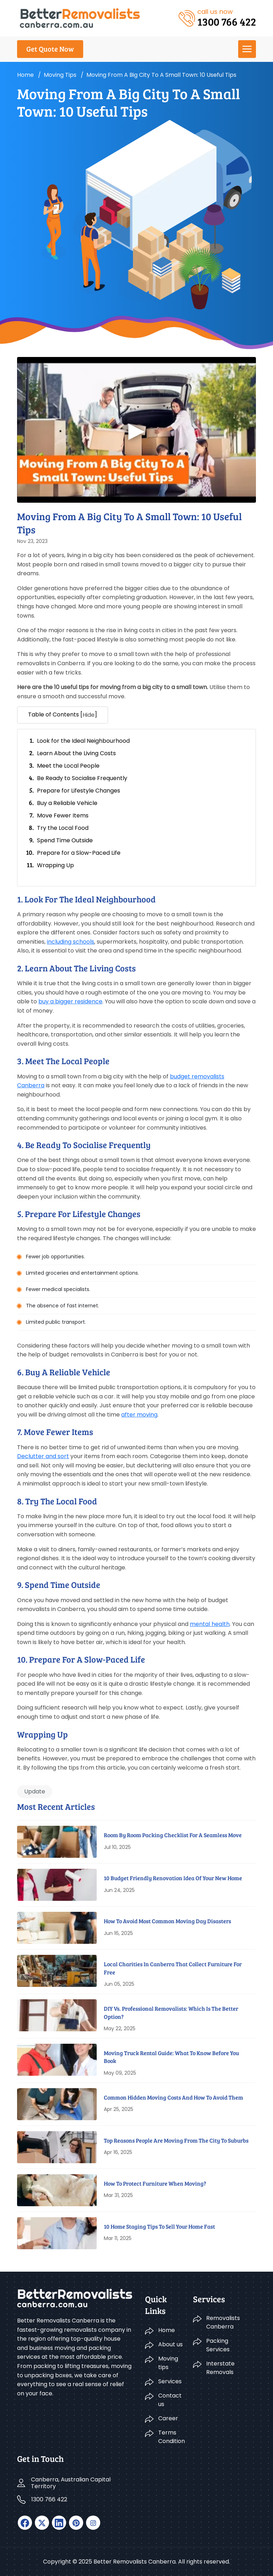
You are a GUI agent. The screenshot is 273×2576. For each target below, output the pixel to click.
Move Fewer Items (63, 815)
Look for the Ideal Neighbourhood (83, 741)
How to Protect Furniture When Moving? (155, 2183)
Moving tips (60, 75)
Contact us (170, 2399)
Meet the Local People (68, 766)
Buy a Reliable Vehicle (67, 803)
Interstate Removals (220, 2367)
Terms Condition (171, 2436)
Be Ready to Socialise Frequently (82, 778)
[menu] (247, 49)
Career (168, 2418)
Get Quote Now (50, 49)
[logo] (80, 18)
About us (170, 2344)
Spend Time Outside (65, 840)
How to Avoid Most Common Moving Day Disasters (167, 1921)
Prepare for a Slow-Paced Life (79, 853)
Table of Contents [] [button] (62, 715)
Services (170, 2381)
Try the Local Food (63, 828)
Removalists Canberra (223, 2322)
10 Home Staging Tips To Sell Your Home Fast (159, 2226)
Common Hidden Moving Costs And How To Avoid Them (173, 2097)
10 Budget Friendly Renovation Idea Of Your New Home (173, 1878)
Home (25, 75)
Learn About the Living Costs (76, 753)
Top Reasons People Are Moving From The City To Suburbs (176, 2140)
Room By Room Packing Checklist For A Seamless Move (173, 1835)
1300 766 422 (49, 2499)
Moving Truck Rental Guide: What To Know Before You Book (171, 2056)
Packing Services (218, 2345)
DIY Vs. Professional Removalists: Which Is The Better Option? (171, 2012)
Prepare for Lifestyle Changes (78, 790)
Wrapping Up (55, 865)
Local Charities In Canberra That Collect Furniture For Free (173, 1967)
